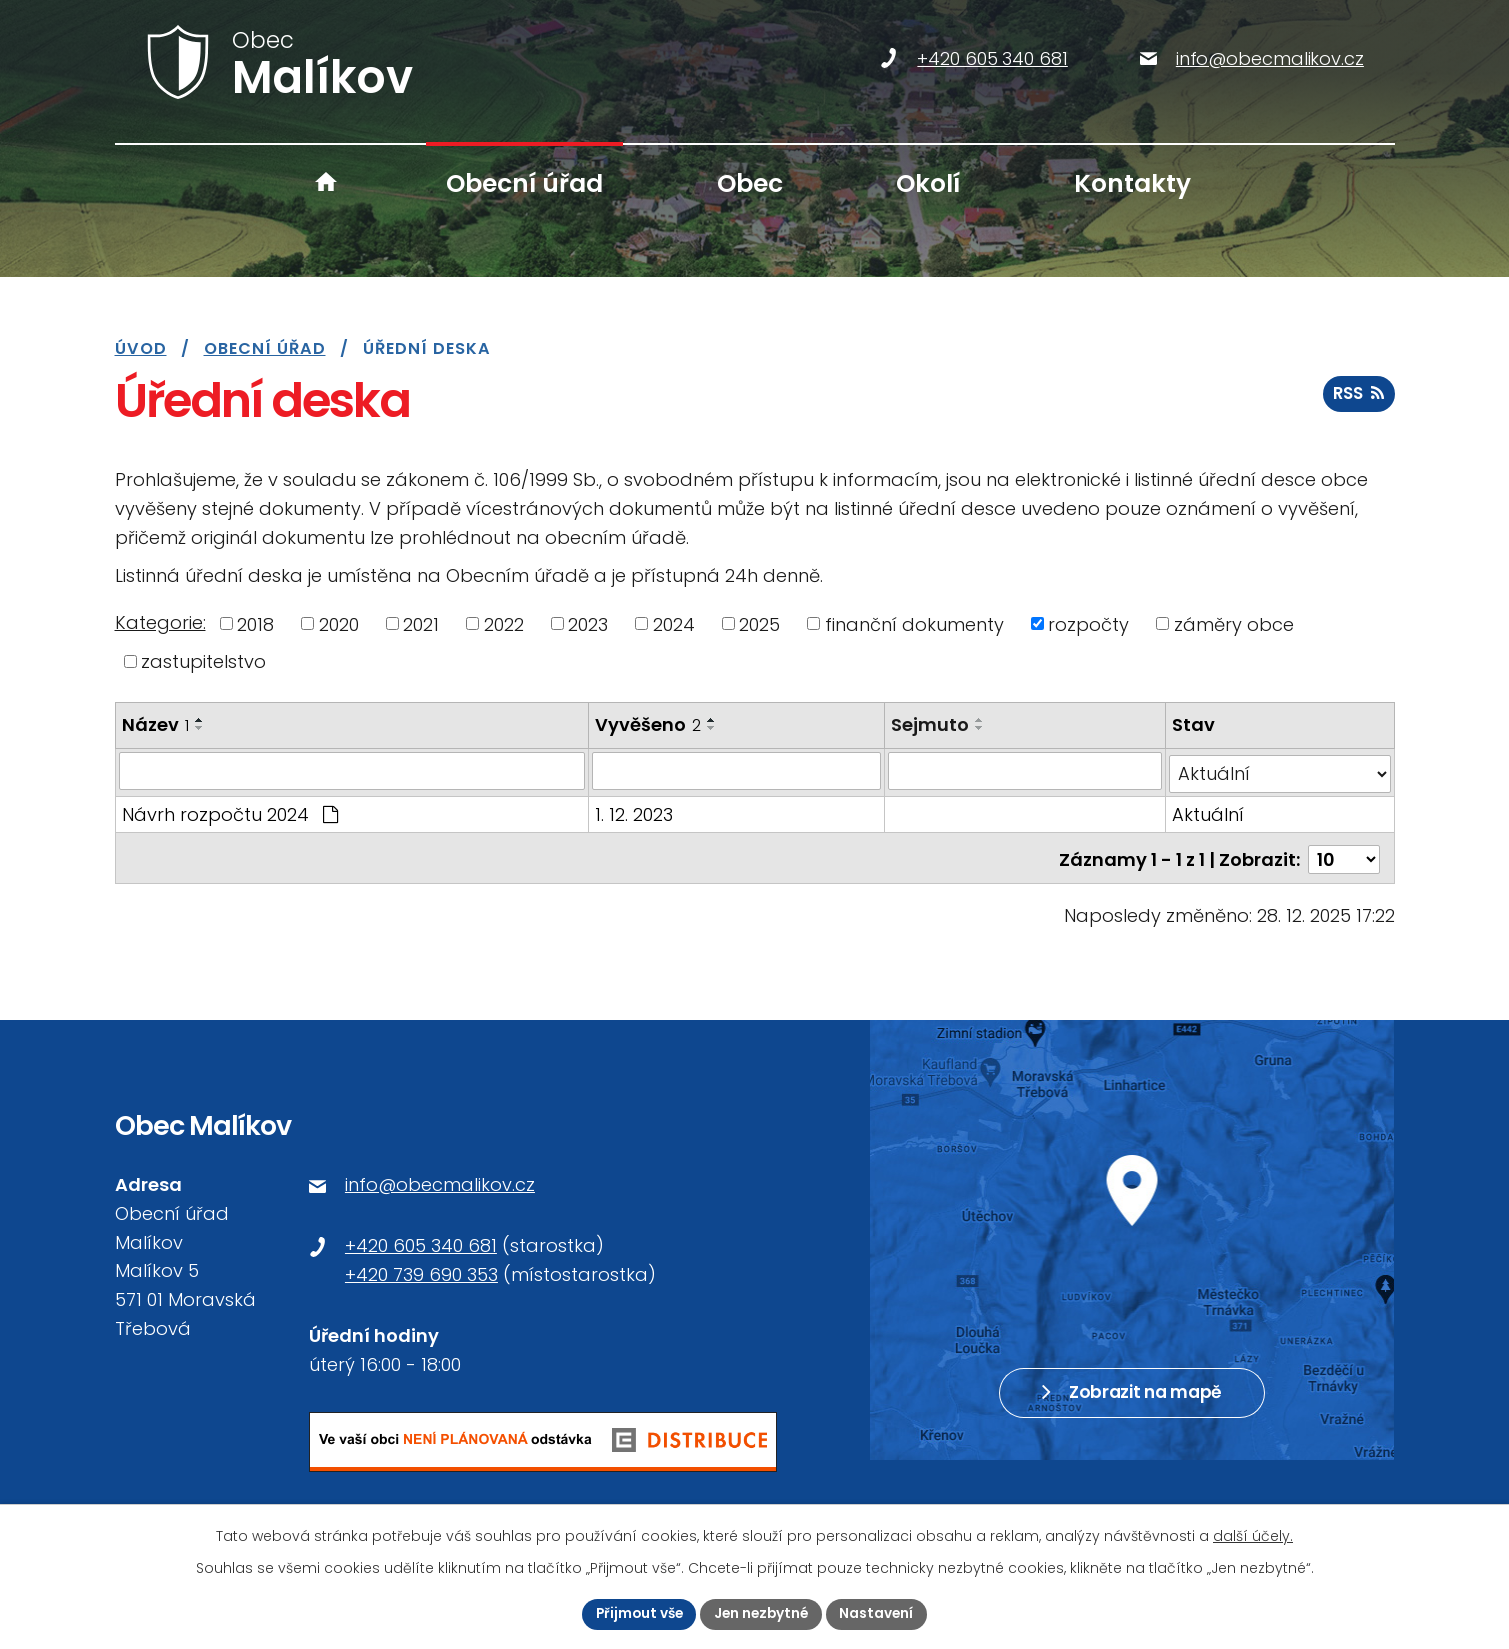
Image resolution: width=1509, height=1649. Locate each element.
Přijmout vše (636, 1613)
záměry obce (1234, 623)
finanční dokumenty (914, 623)
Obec (750, 183)
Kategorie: (160, 622)
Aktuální (1208, 811)
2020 (339, 623)
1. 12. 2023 (635, 811)
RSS (1358, 397)
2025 (759, 623)
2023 (588, 623)
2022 (504, 623)
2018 (255, 623)
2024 (674, 623)
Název (155, 724)
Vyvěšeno (649, 724)
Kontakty (1132, 183)
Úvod (325, 183)
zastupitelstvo (203, 661)
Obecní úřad (524, 183)
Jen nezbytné (763, 1613)
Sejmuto (932, 724)
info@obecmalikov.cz (440, 1177)
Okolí (928, 183)
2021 (421, 623)
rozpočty (1088, 623)
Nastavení (881, 1613)
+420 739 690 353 (421, 1267)
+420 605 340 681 (421, 1238)
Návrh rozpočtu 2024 (230, 811)
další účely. (1253, 1535)
